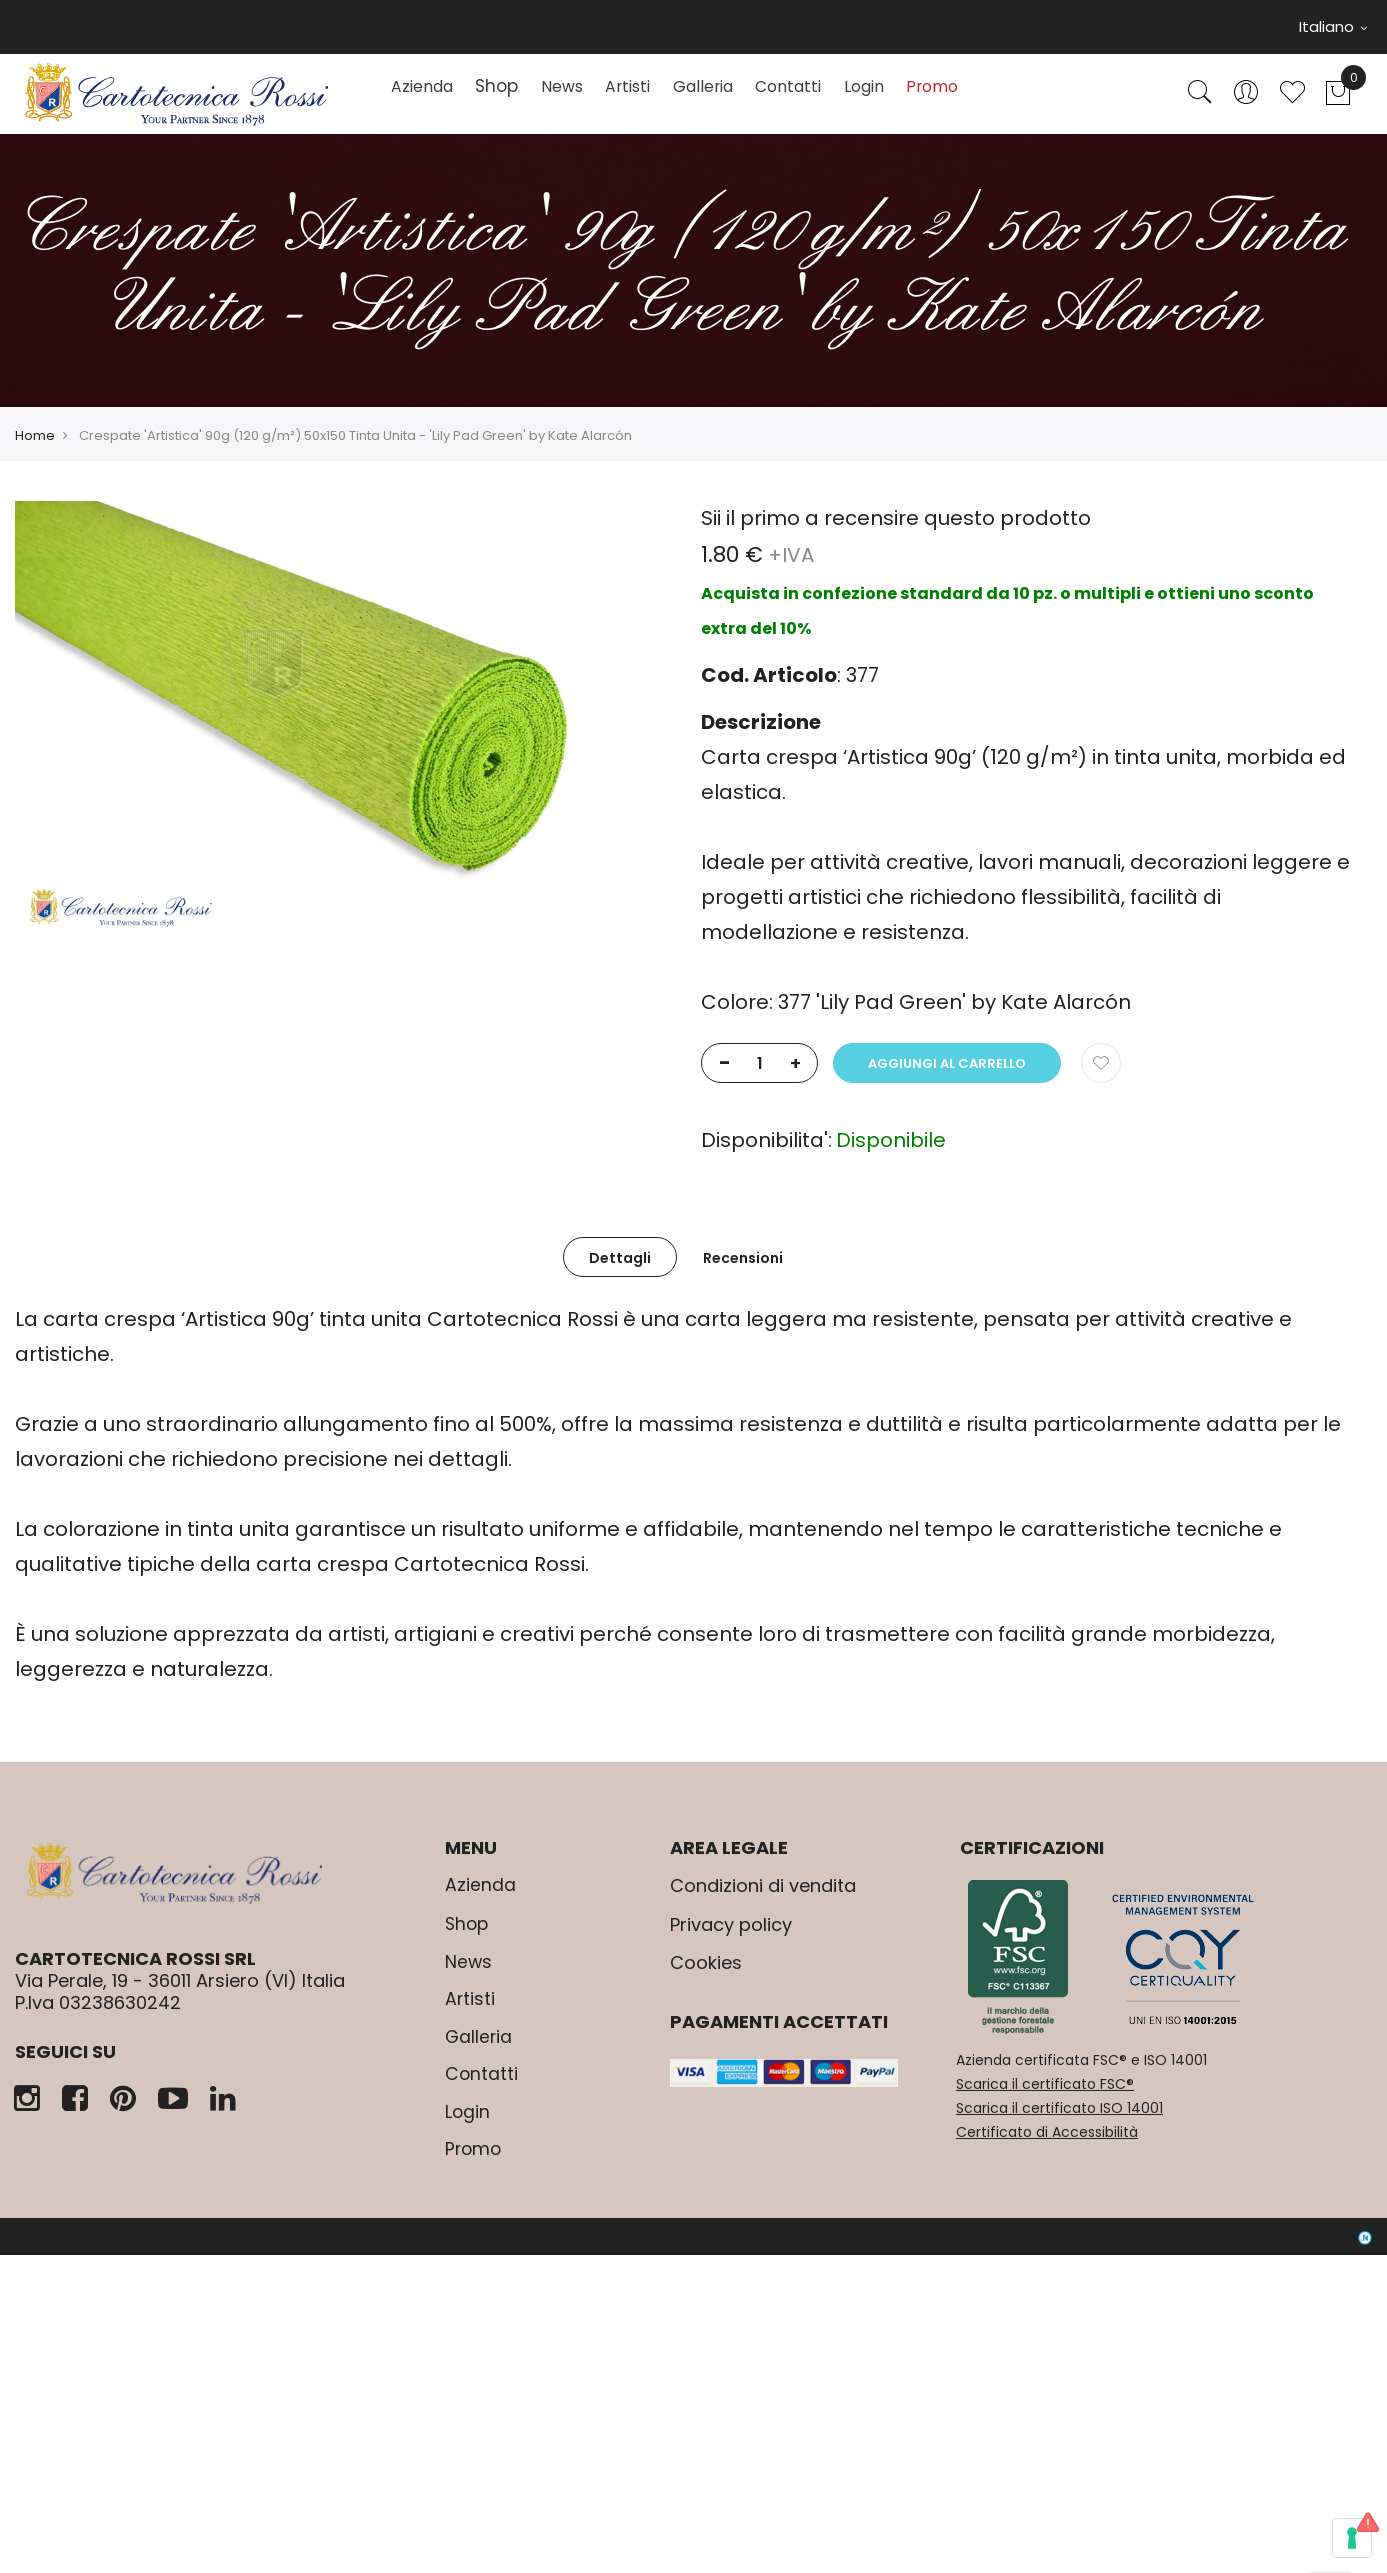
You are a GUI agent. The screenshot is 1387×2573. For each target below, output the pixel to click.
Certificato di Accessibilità (1047, 2146)
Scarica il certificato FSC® (1045, 2098)
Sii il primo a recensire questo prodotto (896, 532)
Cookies (706, 1976)
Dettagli (620, 1271)
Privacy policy (731, 1938)
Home (35, 449)
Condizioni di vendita (763, 1899)
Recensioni (743, 1271)
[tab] (620, 1270)
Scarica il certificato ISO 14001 (1059, 2122)
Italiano (1333, 26)
